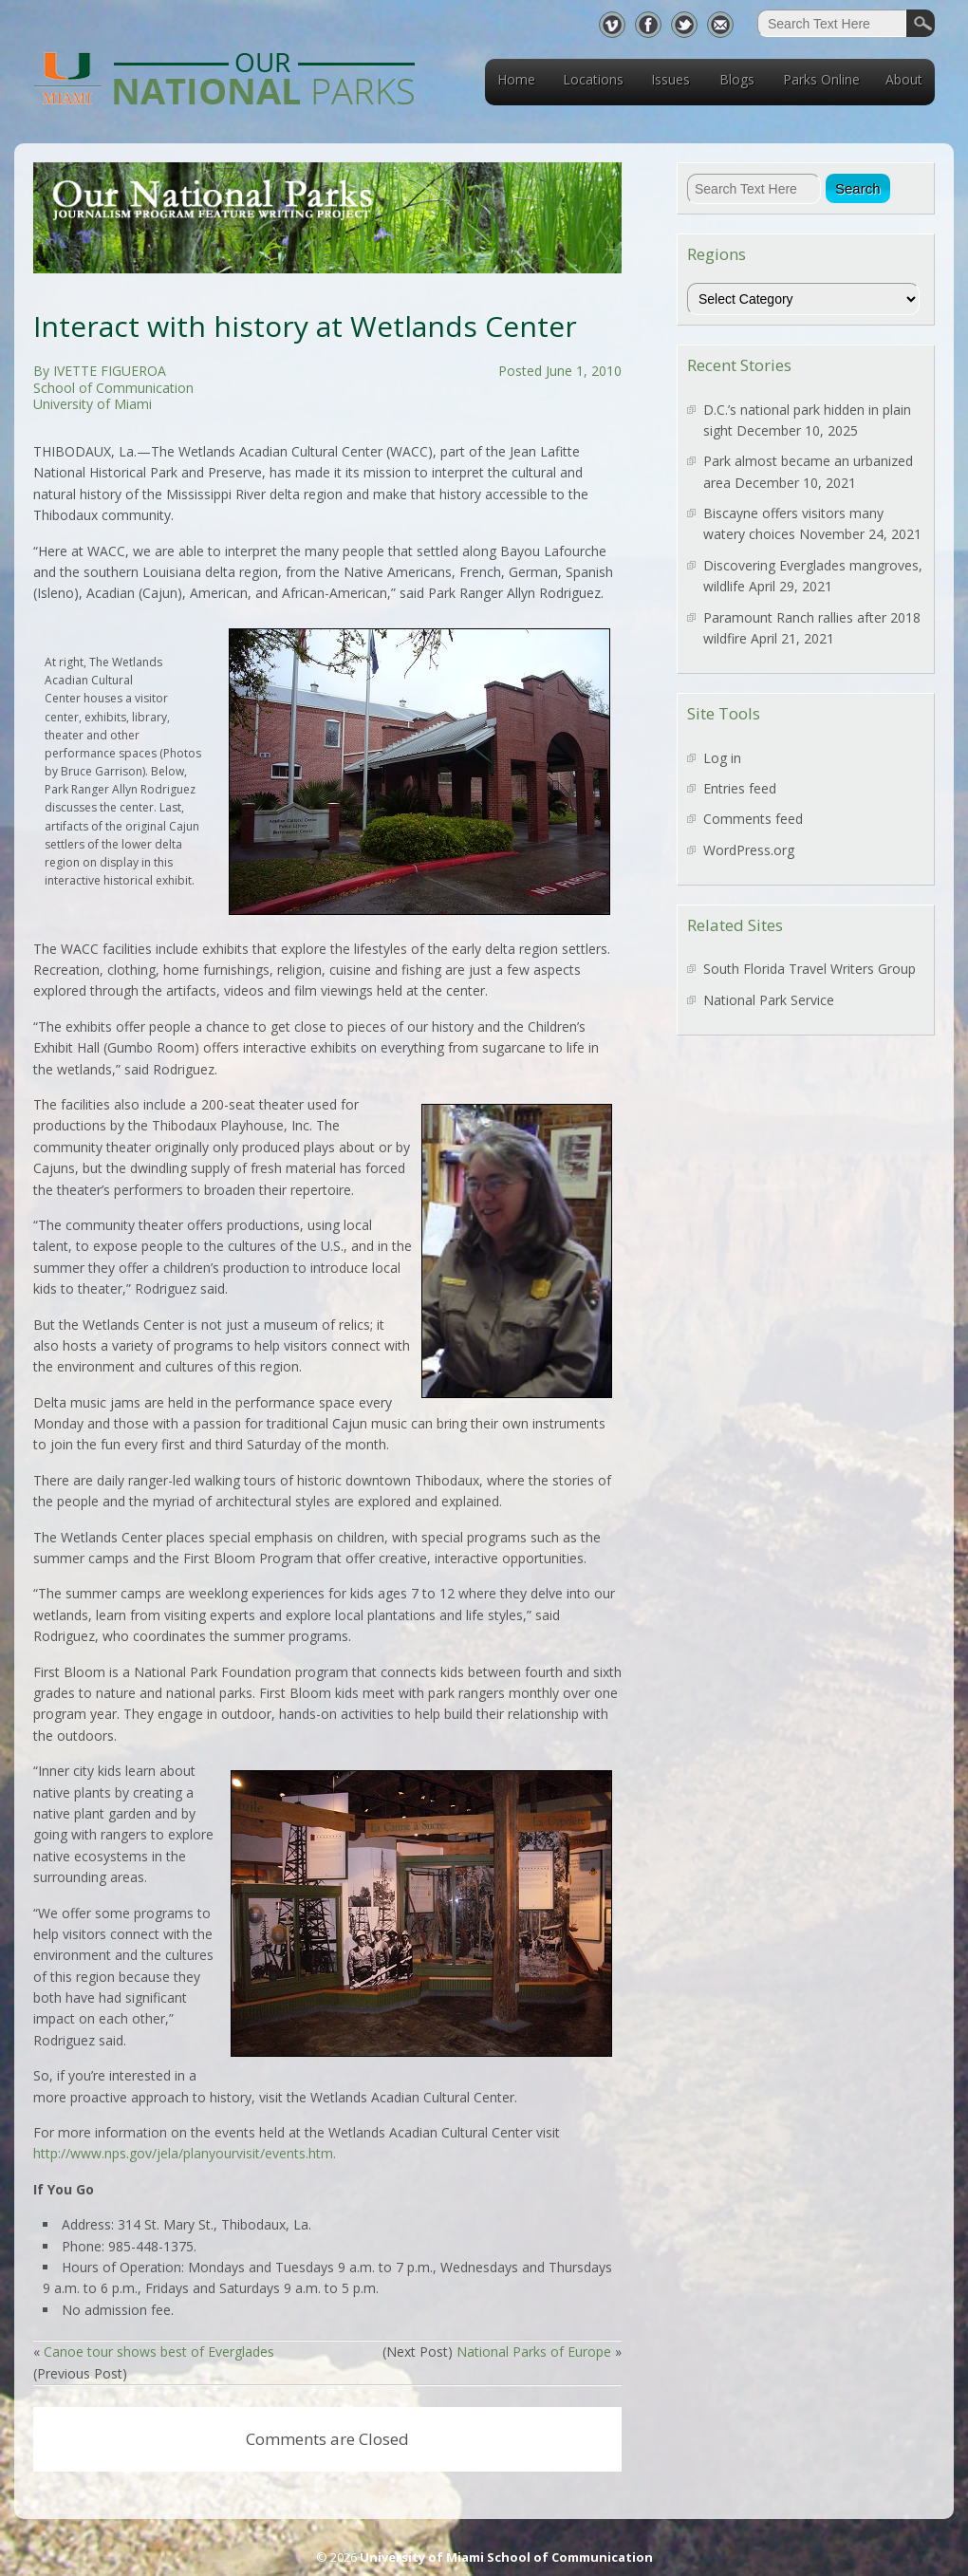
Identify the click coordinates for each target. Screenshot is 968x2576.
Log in (722, 758)
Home (516, 79)
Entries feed (739, 788)
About (903, 79)
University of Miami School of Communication (506, 2557)
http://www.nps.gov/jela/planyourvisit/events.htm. (184, 2153)
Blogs (736, 79)
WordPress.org (748, 850)
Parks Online (821, 79)
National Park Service (768, 1000)
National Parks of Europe (533, 2352)
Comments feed (753, 819)
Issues (670, 79)
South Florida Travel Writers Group (809, 969)
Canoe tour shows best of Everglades (159, 2352)
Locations (593, 79)
